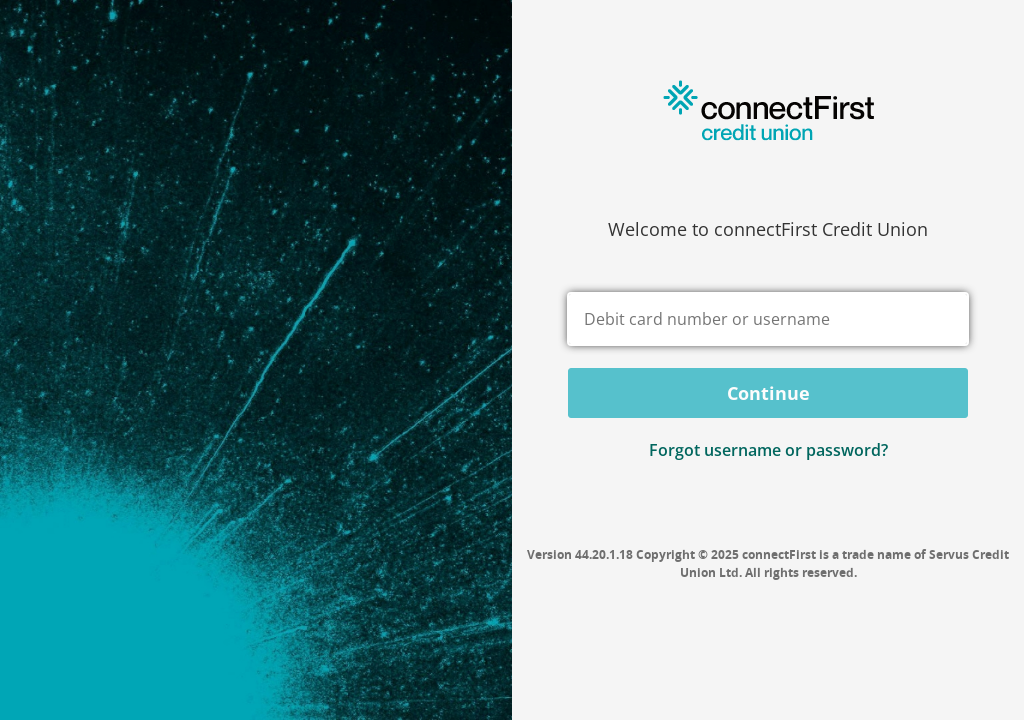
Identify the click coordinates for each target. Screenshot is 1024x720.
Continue (768, 393)
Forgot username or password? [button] (768, 450)
